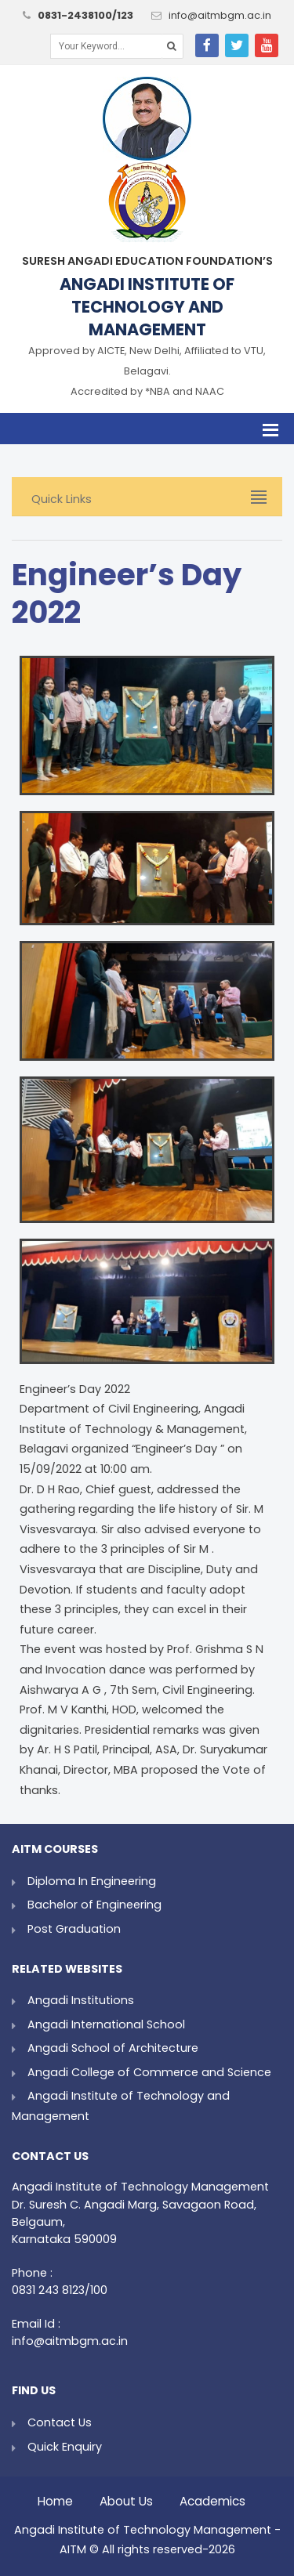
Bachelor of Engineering (94, 1904)
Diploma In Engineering (91, 1881)
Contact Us (59, 2422)
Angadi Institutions (80, 2000)
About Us (126, 2497)
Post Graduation (74, 1929)
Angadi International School (106, 2024)
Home (55, 2497)
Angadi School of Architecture (112, 2048)
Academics (212, 2497)
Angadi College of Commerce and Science (149, 2072)
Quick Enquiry (64, 2447)
